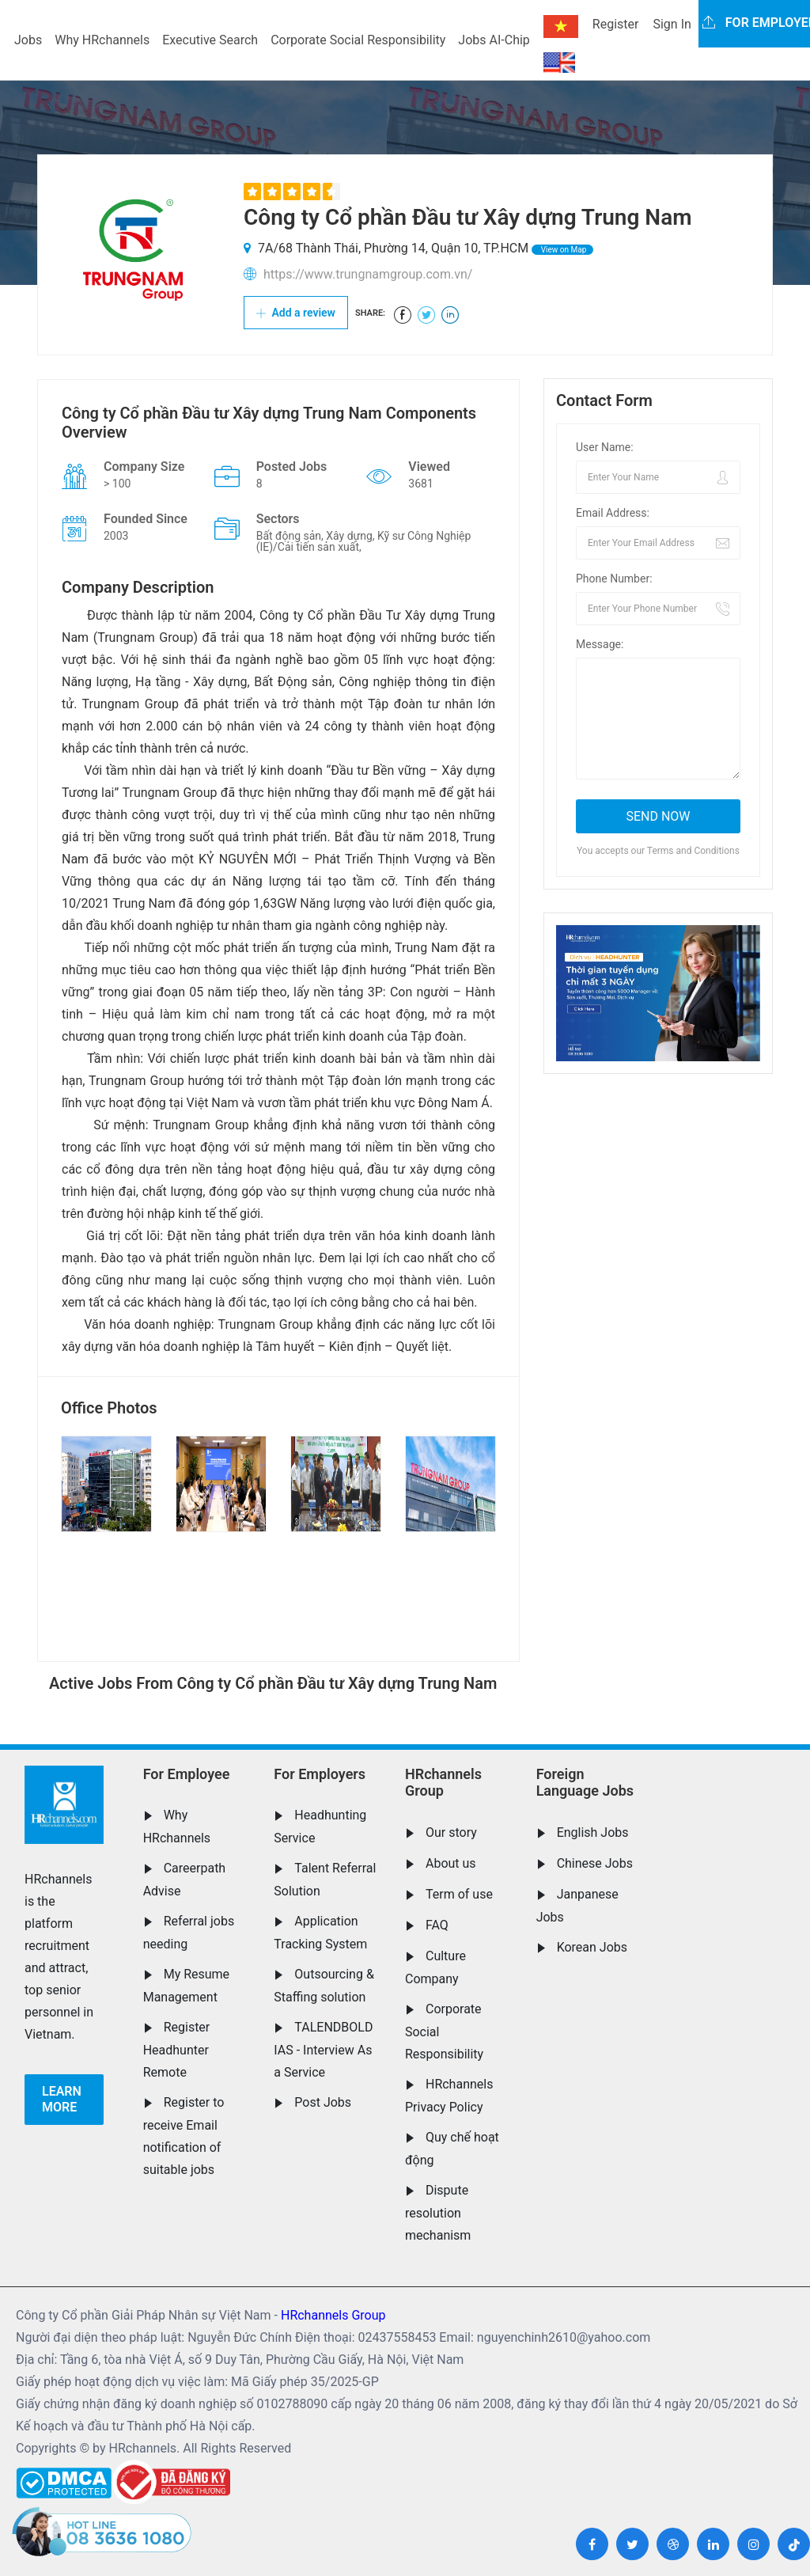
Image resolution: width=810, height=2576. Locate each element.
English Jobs (593, 1832)
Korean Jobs (592, 1947)
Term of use (459, 1894)
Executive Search (210, 39)
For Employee (186, 1774)
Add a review (295, 312)
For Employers (319, 1774)
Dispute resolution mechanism (438, 2213)
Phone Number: (614, 578)
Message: (599, 644)
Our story (451, 1832)
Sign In (672, 24)
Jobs (28, 39)
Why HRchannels (102, 39)
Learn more (61, 2099)
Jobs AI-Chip (493, 39)
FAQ (437, 1925)
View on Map (562, 249)
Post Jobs (322, 2102)
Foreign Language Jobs (585, 1783)
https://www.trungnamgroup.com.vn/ (367, 274)
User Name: (605, 447)
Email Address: (612, 512)
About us (451, 1863)
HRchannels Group (443, 1783)
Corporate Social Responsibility (358, 39)
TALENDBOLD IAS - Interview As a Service (323, 2050)
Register (615, 24)
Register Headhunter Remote (176, 2050)
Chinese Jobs (595, 1863)
